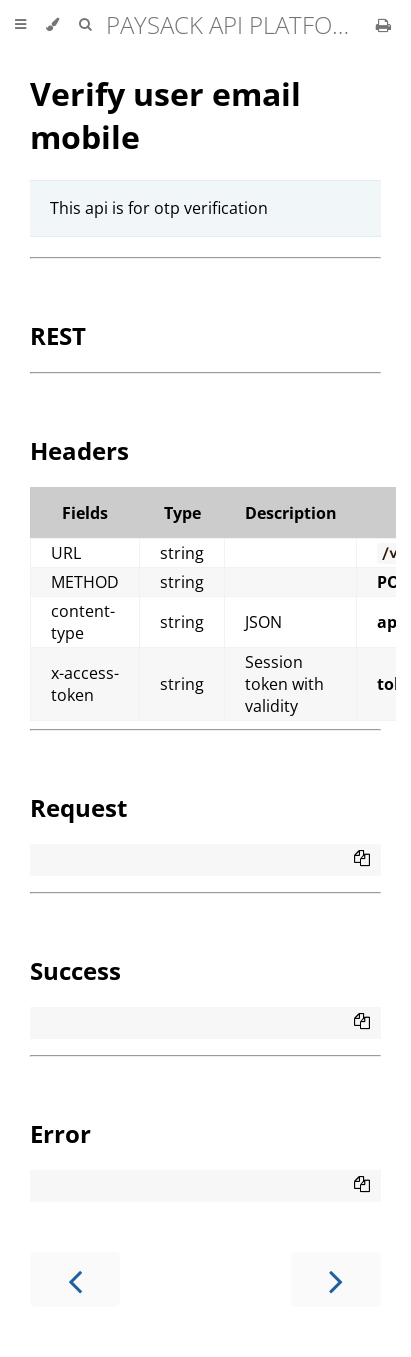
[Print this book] (383, 25)
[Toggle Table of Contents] (20, 25)
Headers (79, 450)
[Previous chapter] (75, 1279)
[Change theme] (52, 25)
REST (58, 335)
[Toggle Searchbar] (85, 25)
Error (60, 1133)
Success (75, 970)
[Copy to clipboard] (362, 860)
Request (78, 807)
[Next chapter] (336, 1279)
